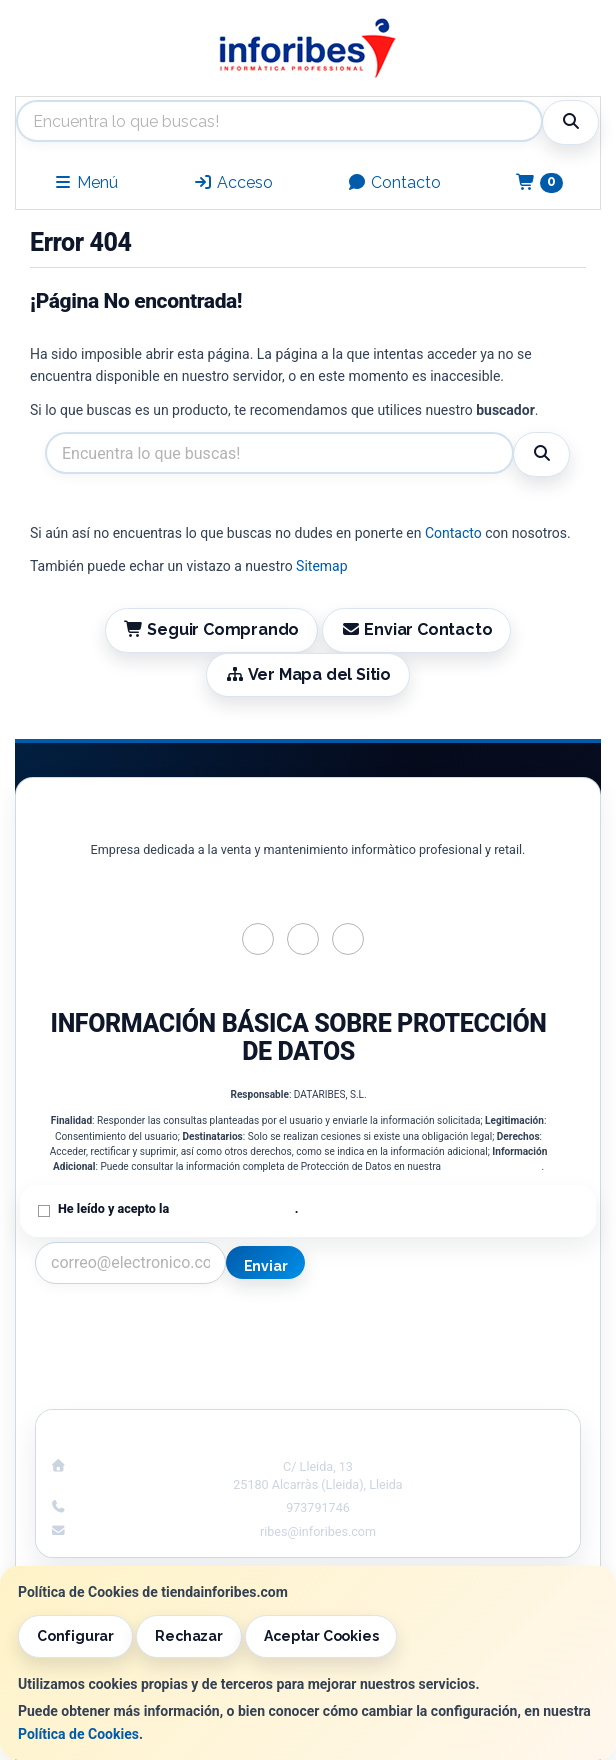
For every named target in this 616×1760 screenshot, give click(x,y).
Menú (85, 182)
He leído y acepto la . (178, 1208)
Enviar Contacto (417, 629)
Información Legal (452, 1324)
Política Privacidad (163, 1345)
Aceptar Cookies (321, 1636)
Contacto (394, 182)
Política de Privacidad (492, 1166)
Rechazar (188, 1636)
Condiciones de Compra (164, 1366)
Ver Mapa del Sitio (308, 674)
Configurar (75, 1636)
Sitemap (321, 566)
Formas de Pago (452, 1366)
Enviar (266, 1266)
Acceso (233, 182)
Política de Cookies (78, 1734)
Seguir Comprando (212, 629)
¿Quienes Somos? (164, 1387)
